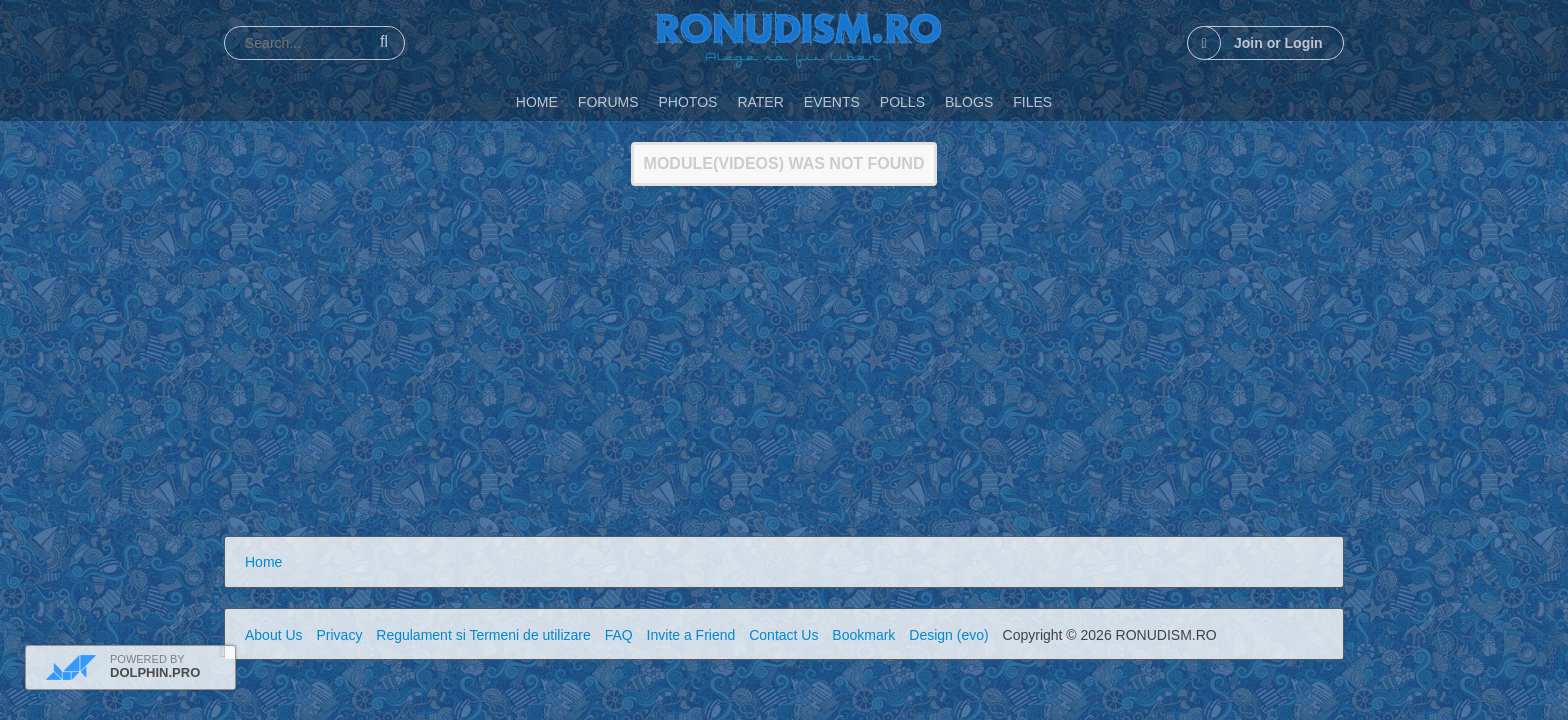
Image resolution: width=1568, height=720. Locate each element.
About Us (274, 635)
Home (263, 562)
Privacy (339, 635)
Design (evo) (948, 635)
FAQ (619, 635)
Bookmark (863, 635)
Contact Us (783, 635)
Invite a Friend (691, 635)
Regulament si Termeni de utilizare (483, 635)
